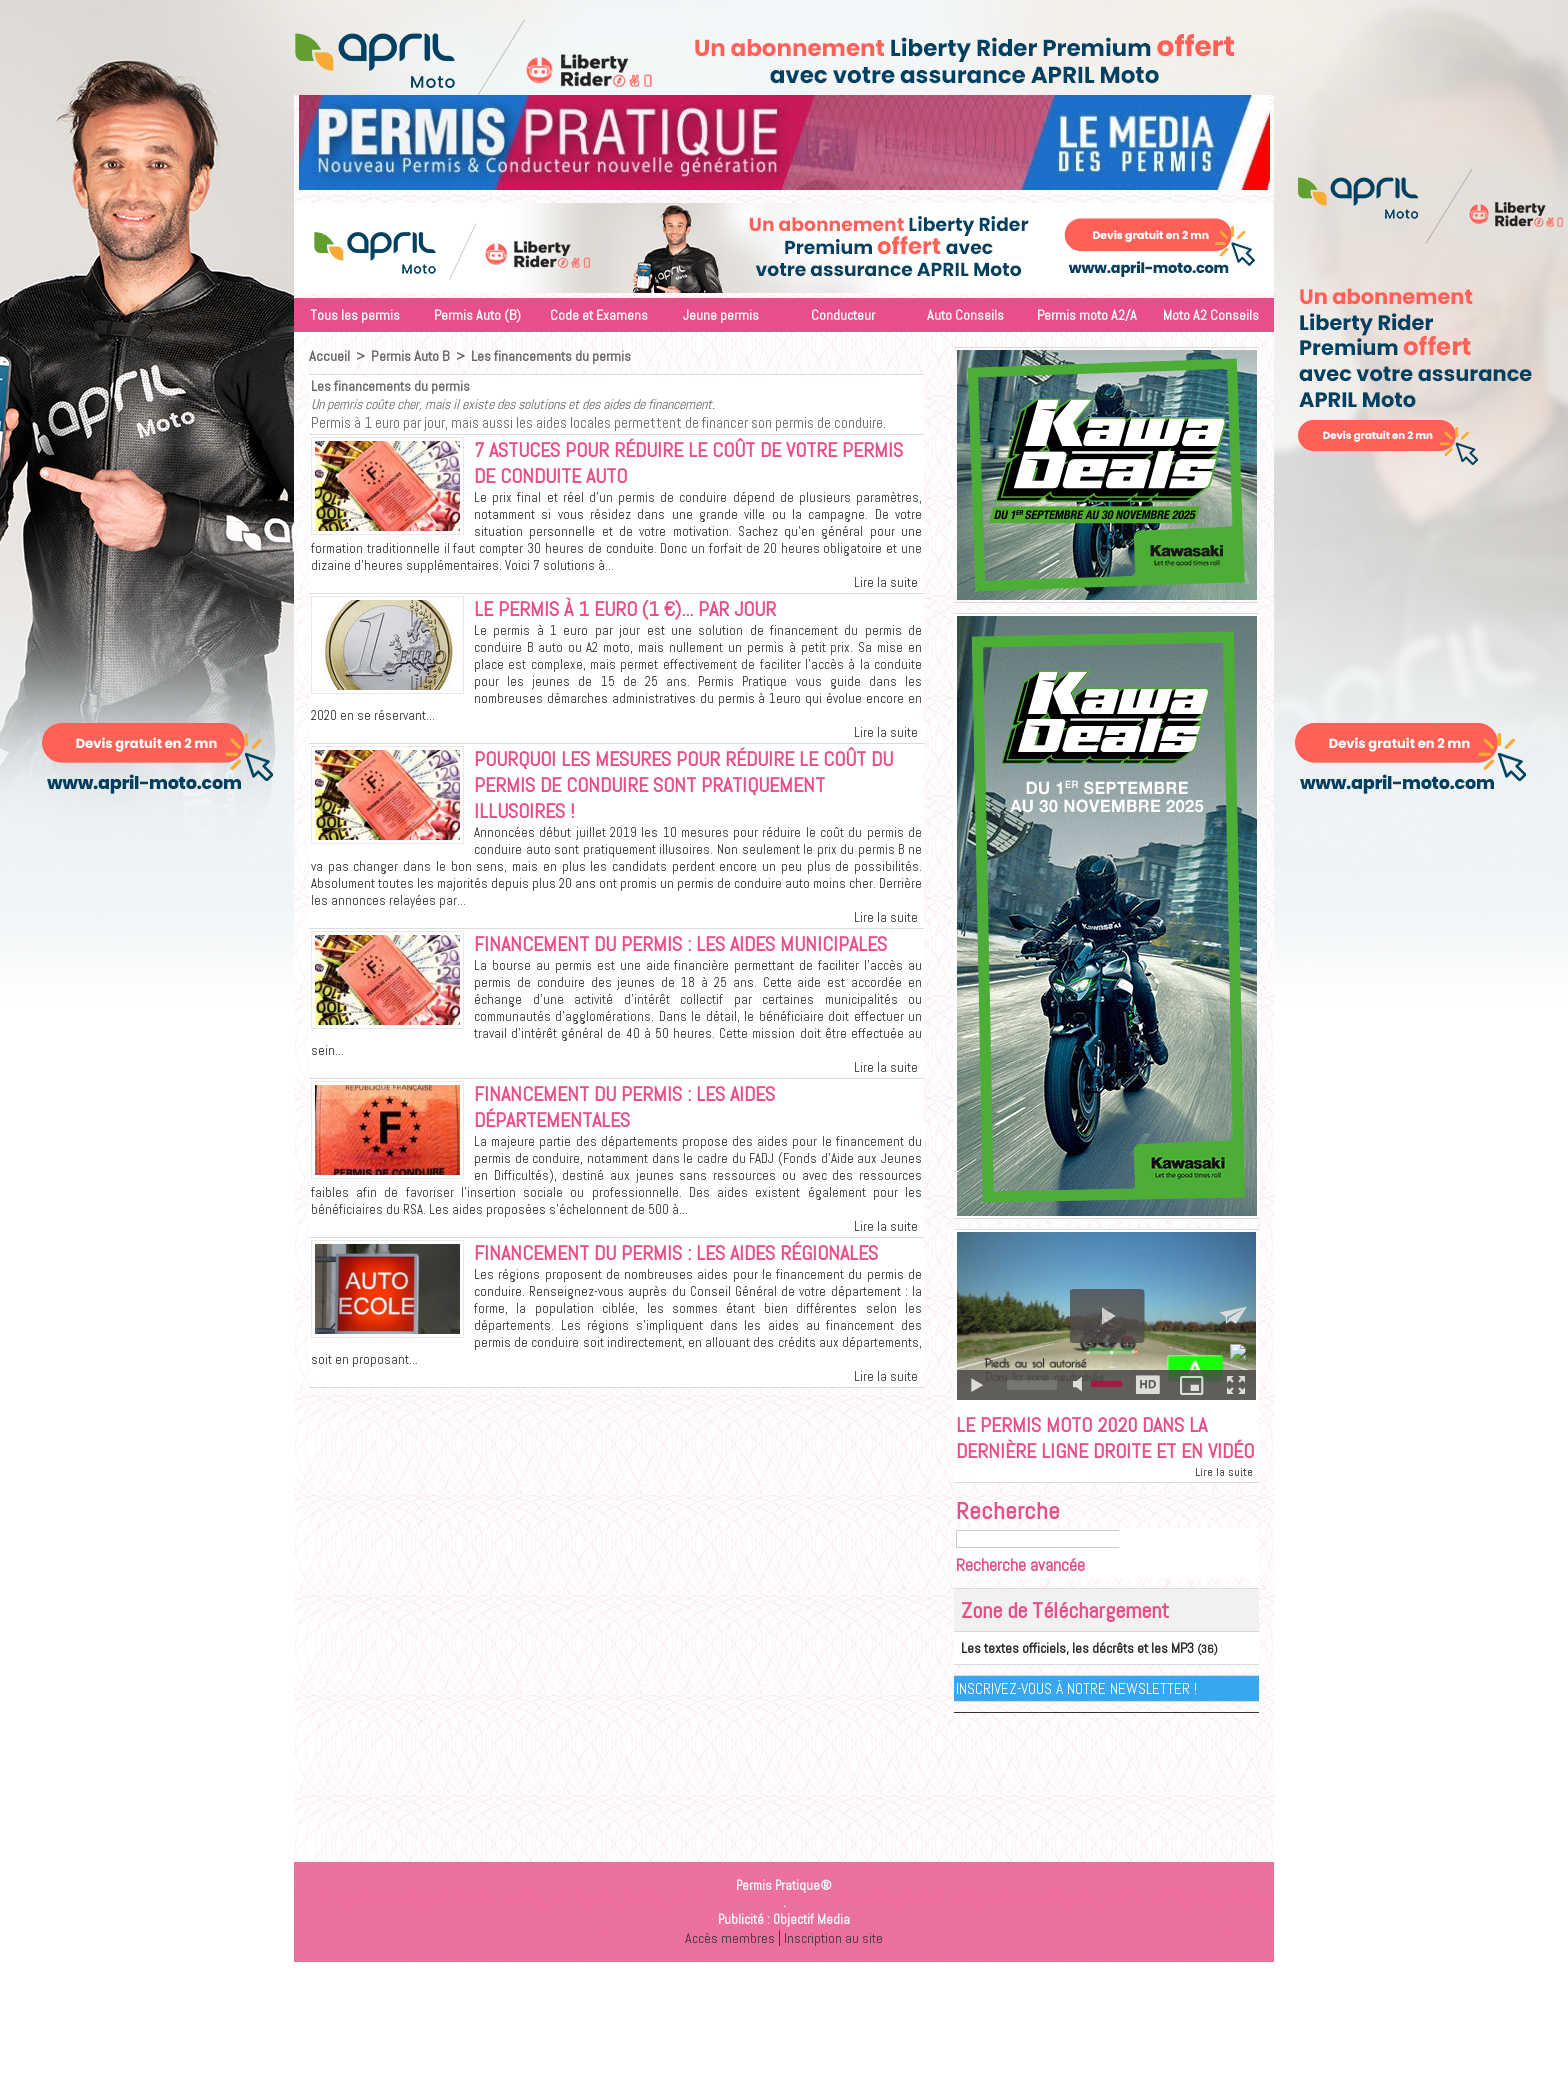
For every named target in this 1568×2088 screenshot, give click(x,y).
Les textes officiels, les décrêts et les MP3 (1065, 1680)
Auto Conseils (965, 315)
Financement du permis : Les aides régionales (690, 1272)
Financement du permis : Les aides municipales (694, 957)
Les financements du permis (546, 356)
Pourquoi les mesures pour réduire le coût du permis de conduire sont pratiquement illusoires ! (697, 794)
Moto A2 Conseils (1211, 315)
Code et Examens (599, 315)
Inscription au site (835, 1968)
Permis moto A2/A (1087, 315)
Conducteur (843, 315)
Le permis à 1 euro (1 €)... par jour (636, 614)
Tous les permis (355, 315)
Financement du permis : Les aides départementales (635, 1123)
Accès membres (728, 1968)
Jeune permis (721, 315)
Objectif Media (811, 1950)
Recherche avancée (1020, 1597)
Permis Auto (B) (477, 315)
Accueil (328, 356)
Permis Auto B (407, 356)
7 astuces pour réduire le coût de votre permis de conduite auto (668, 465)
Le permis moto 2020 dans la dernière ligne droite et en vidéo (1091, 1454)
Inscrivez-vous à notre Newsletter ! (1077, 1719)
